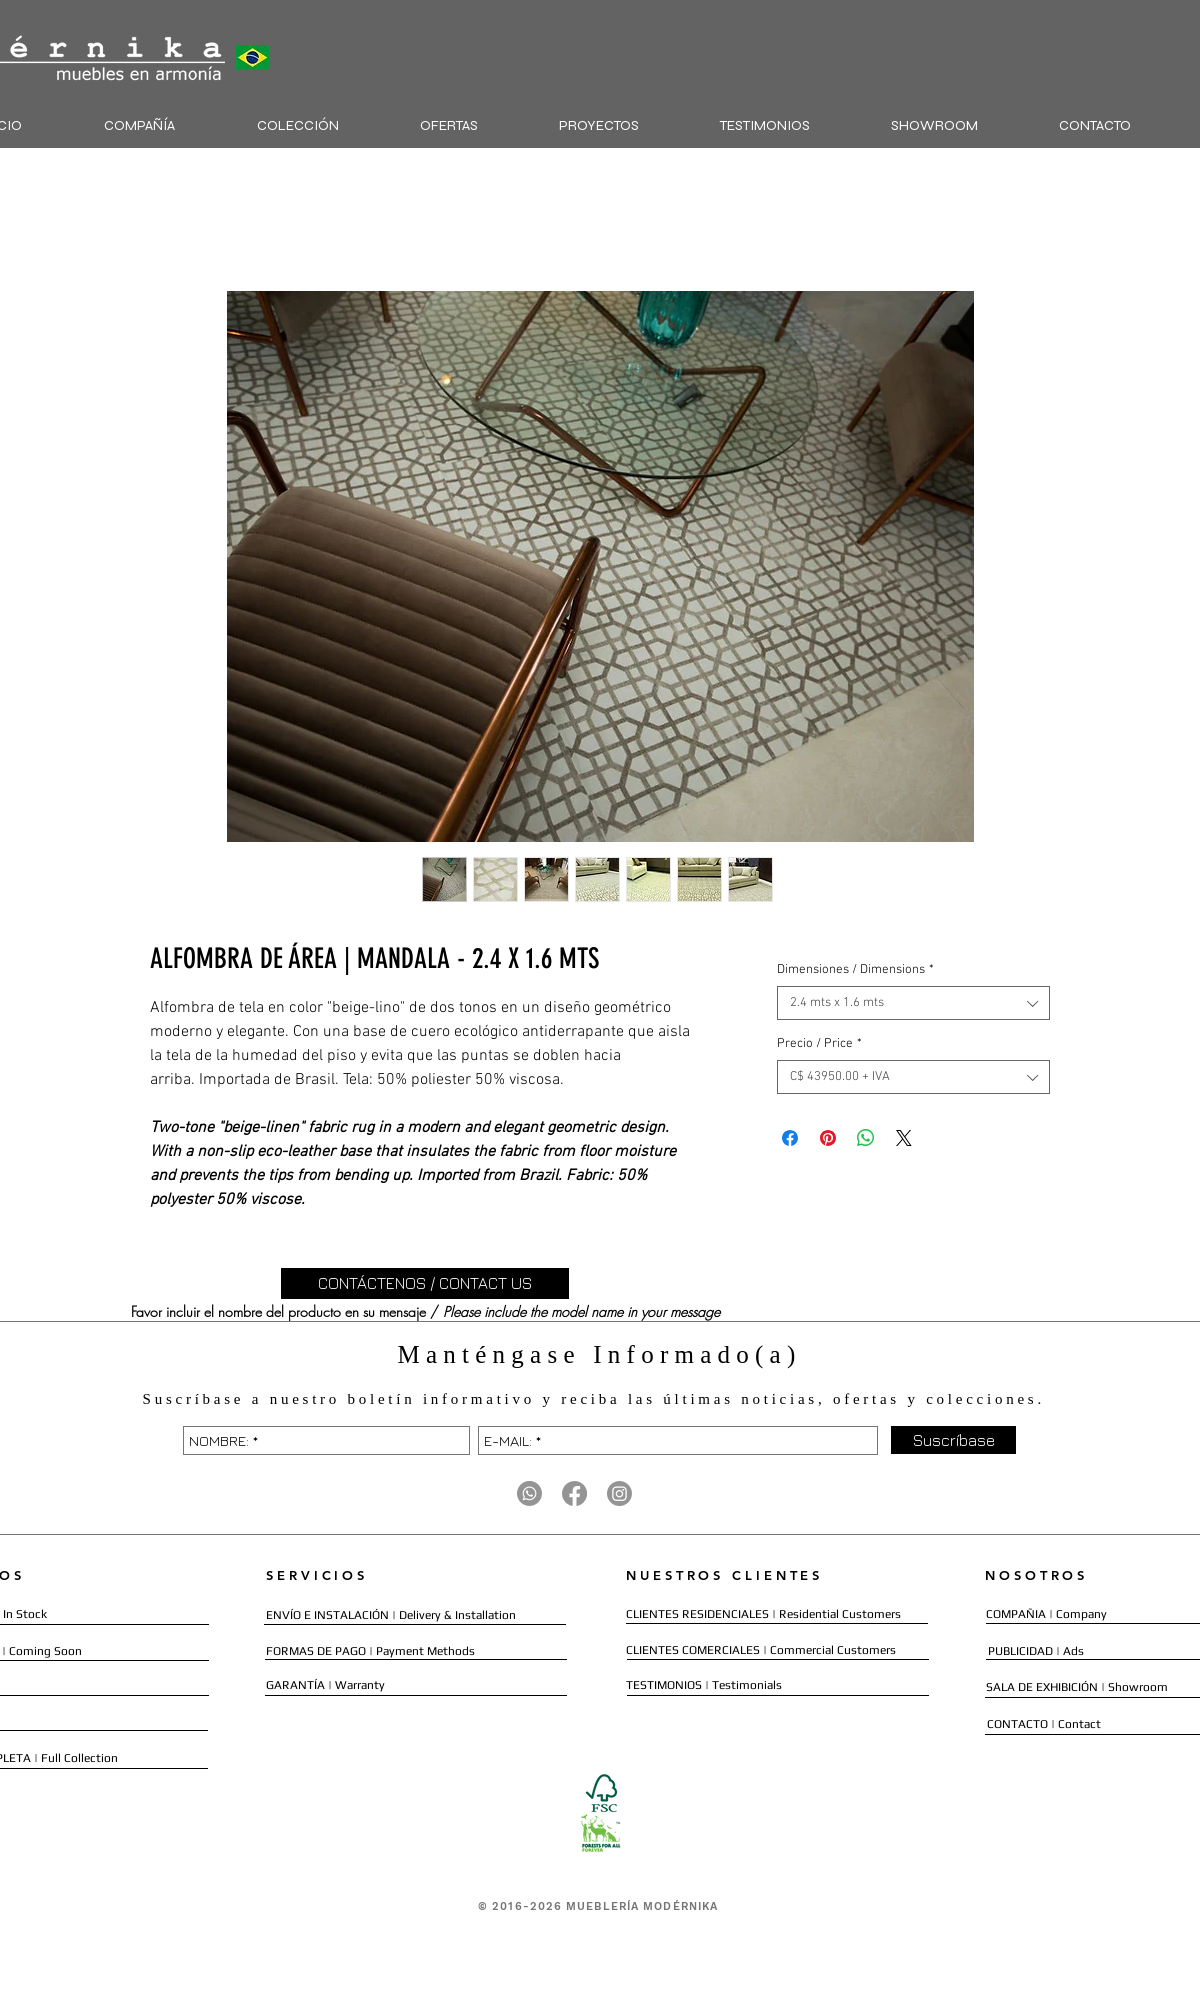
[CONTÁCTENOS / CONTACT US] (425, 1283)
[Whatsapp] (529, 1493)
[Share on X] (904, 1138)
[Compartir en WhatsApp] (866, 1138)
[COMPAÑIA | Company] (1046, 1614)
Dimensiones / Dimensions (855, 970)
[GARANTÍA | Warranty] (326, 1685)
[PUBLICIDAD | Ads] (1038, 1651)
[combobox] (913, 1003)
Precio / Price (819, 1044)
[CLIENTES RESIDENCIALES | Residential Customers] (763, 1614)
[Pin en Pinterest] (828, 1138)
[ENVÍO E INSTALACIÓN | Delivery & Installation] (391, 1615)
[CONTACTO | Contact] (1044, 1724)
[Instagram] (619, 1493)
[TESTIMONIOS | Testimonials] (704, 1685)
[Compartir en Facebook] (790, 1138)
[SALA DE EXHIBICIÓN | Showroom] (1077, 1687)
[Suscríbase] (953, 1440)
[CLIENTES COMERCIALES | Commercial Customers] (761, 1650)
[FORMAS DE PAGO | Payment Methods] (371, 1651)
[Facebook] (574, 1493)
